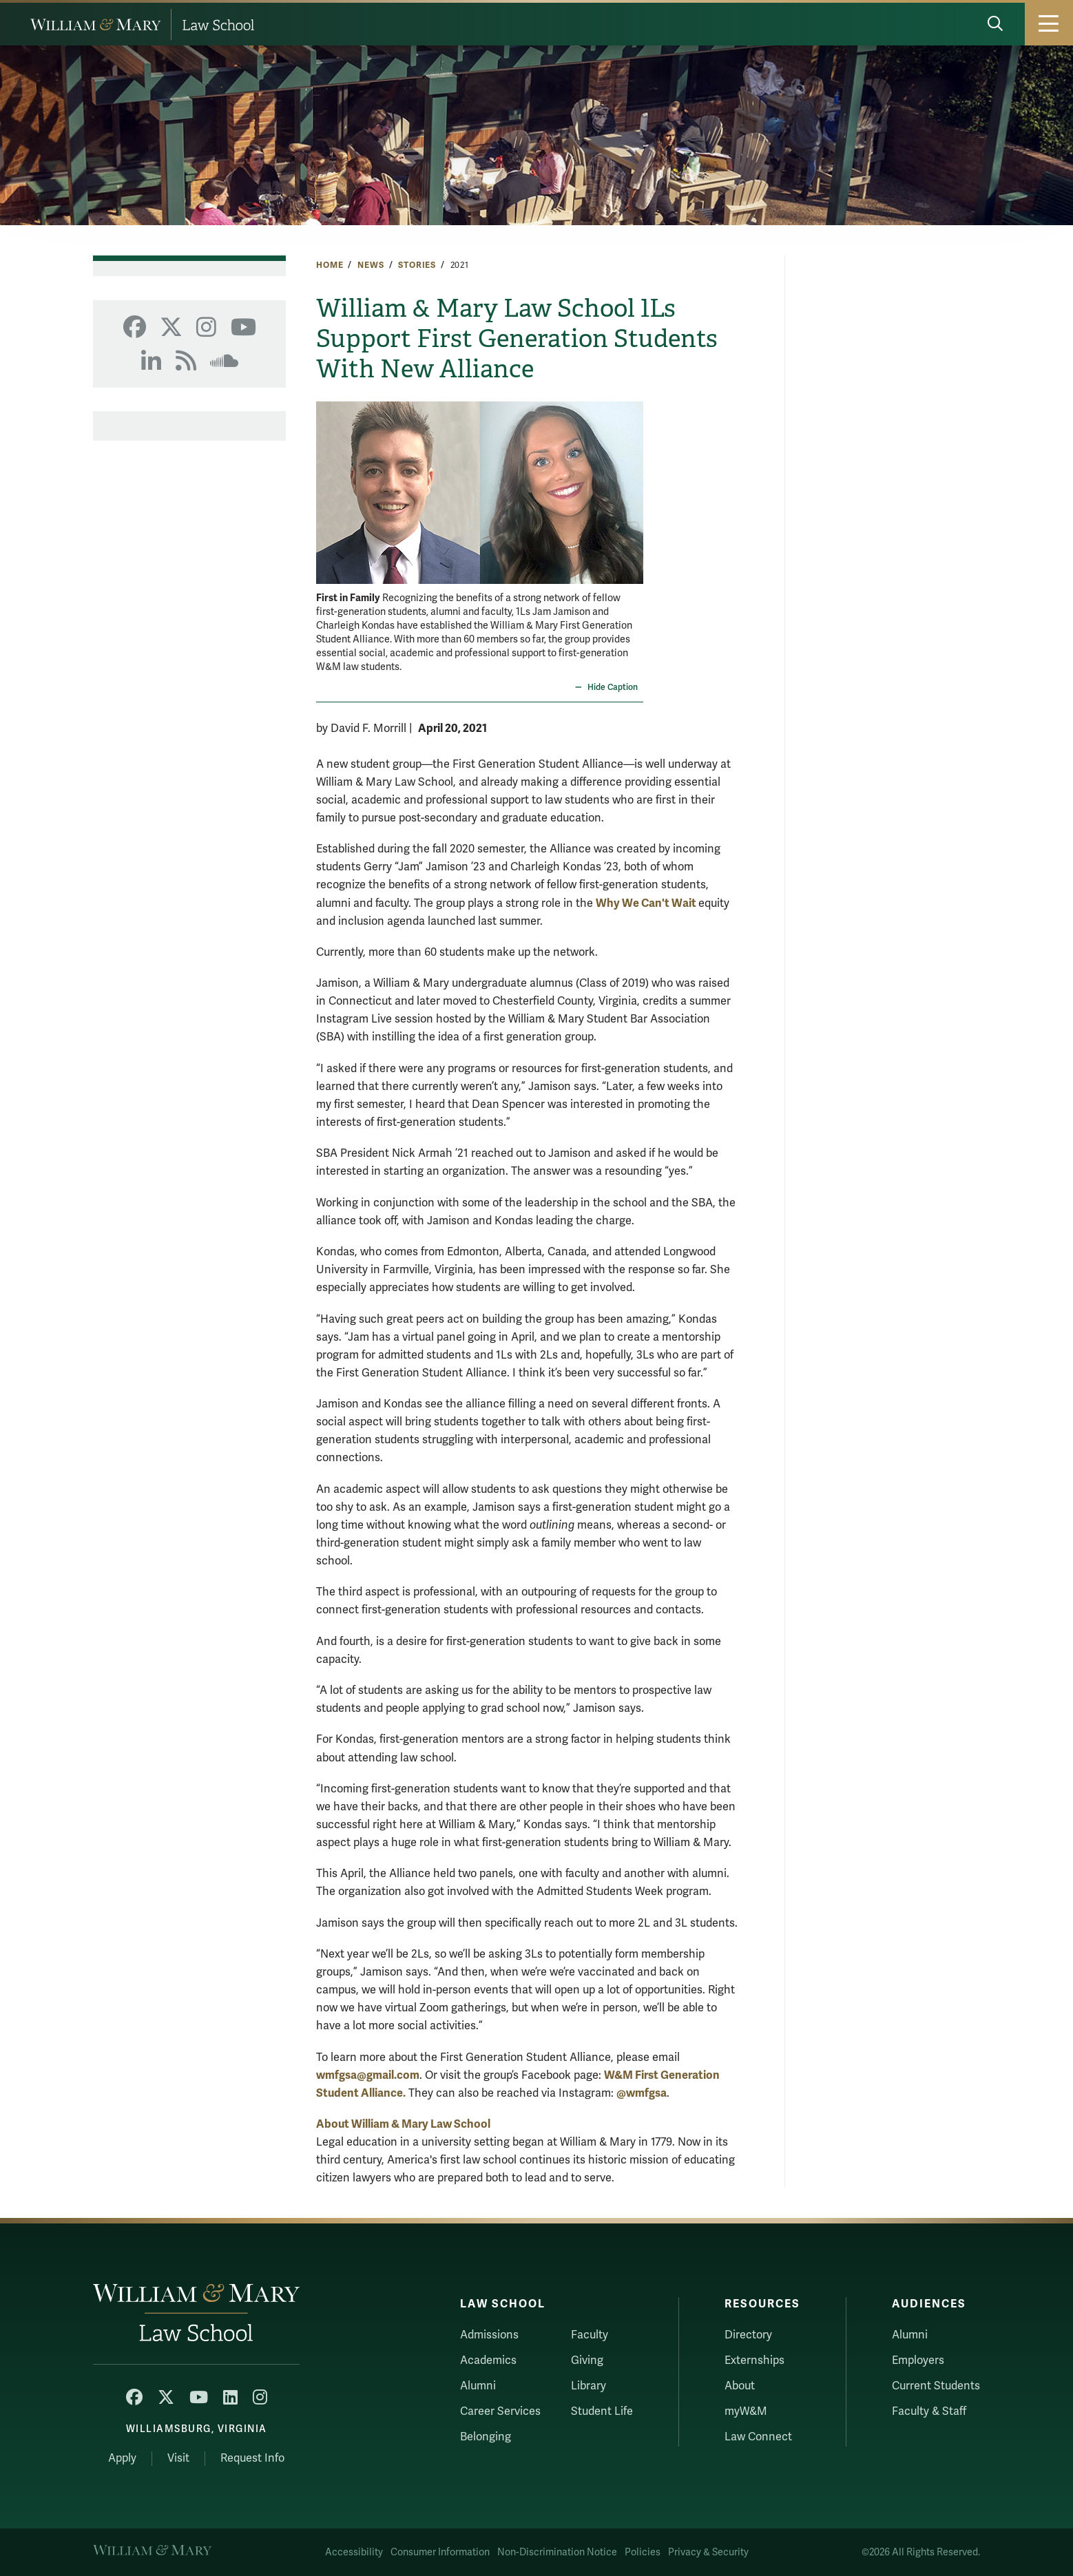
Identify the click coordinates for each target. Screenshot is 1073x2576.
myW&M (746, 2411)
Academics (488, 2360)
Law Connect (758, 2437)
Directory (748, 2335)
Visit (178, 2458)
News (370, 265)
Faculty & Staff (929, 2411)
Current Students (936, 2386)
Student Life (602, 2411)
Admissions (489, 2335)
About (740, 2386)
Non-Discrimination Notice (557, 2552)
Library (588, 2386)
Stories (417, 265)
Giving (587, 2360)
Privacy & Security (708, 2552)
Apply (122, 2458)
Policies (642, 2552)
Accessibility (354, 2552)
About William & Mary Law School (403, 2124)
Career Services (500, 2411)
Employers (918, 2360)
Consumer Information (440, 2552)
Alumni (478, 2386)
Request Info (252, 2458)
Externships (754, 2360)
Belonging (485, 2437)
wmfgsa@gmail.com (367, 2075)
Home (329, 265)
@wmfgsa (641, 2093)
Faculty (589, 2335)
